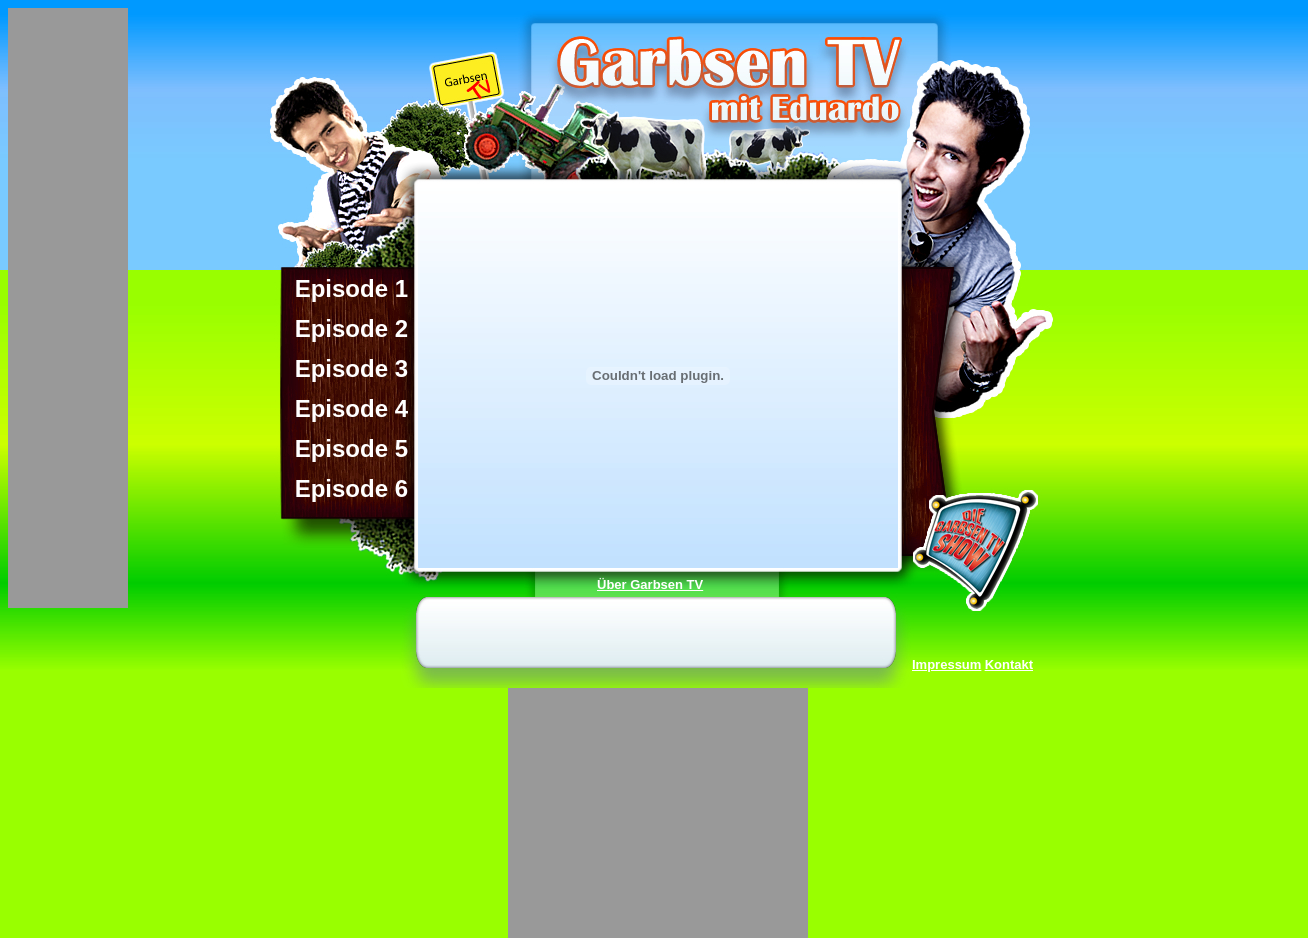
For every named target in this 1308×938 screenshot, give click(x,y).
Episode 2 (351, 325)
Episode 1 (351, 285)
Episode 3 (351, 365)
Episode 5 (351, 445)
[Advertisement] (68, 308)
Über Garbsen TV (650, 584)
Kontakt (1009, 664)
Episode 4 (351, 405)
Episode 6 (351, 485)
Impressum (946, 664)
